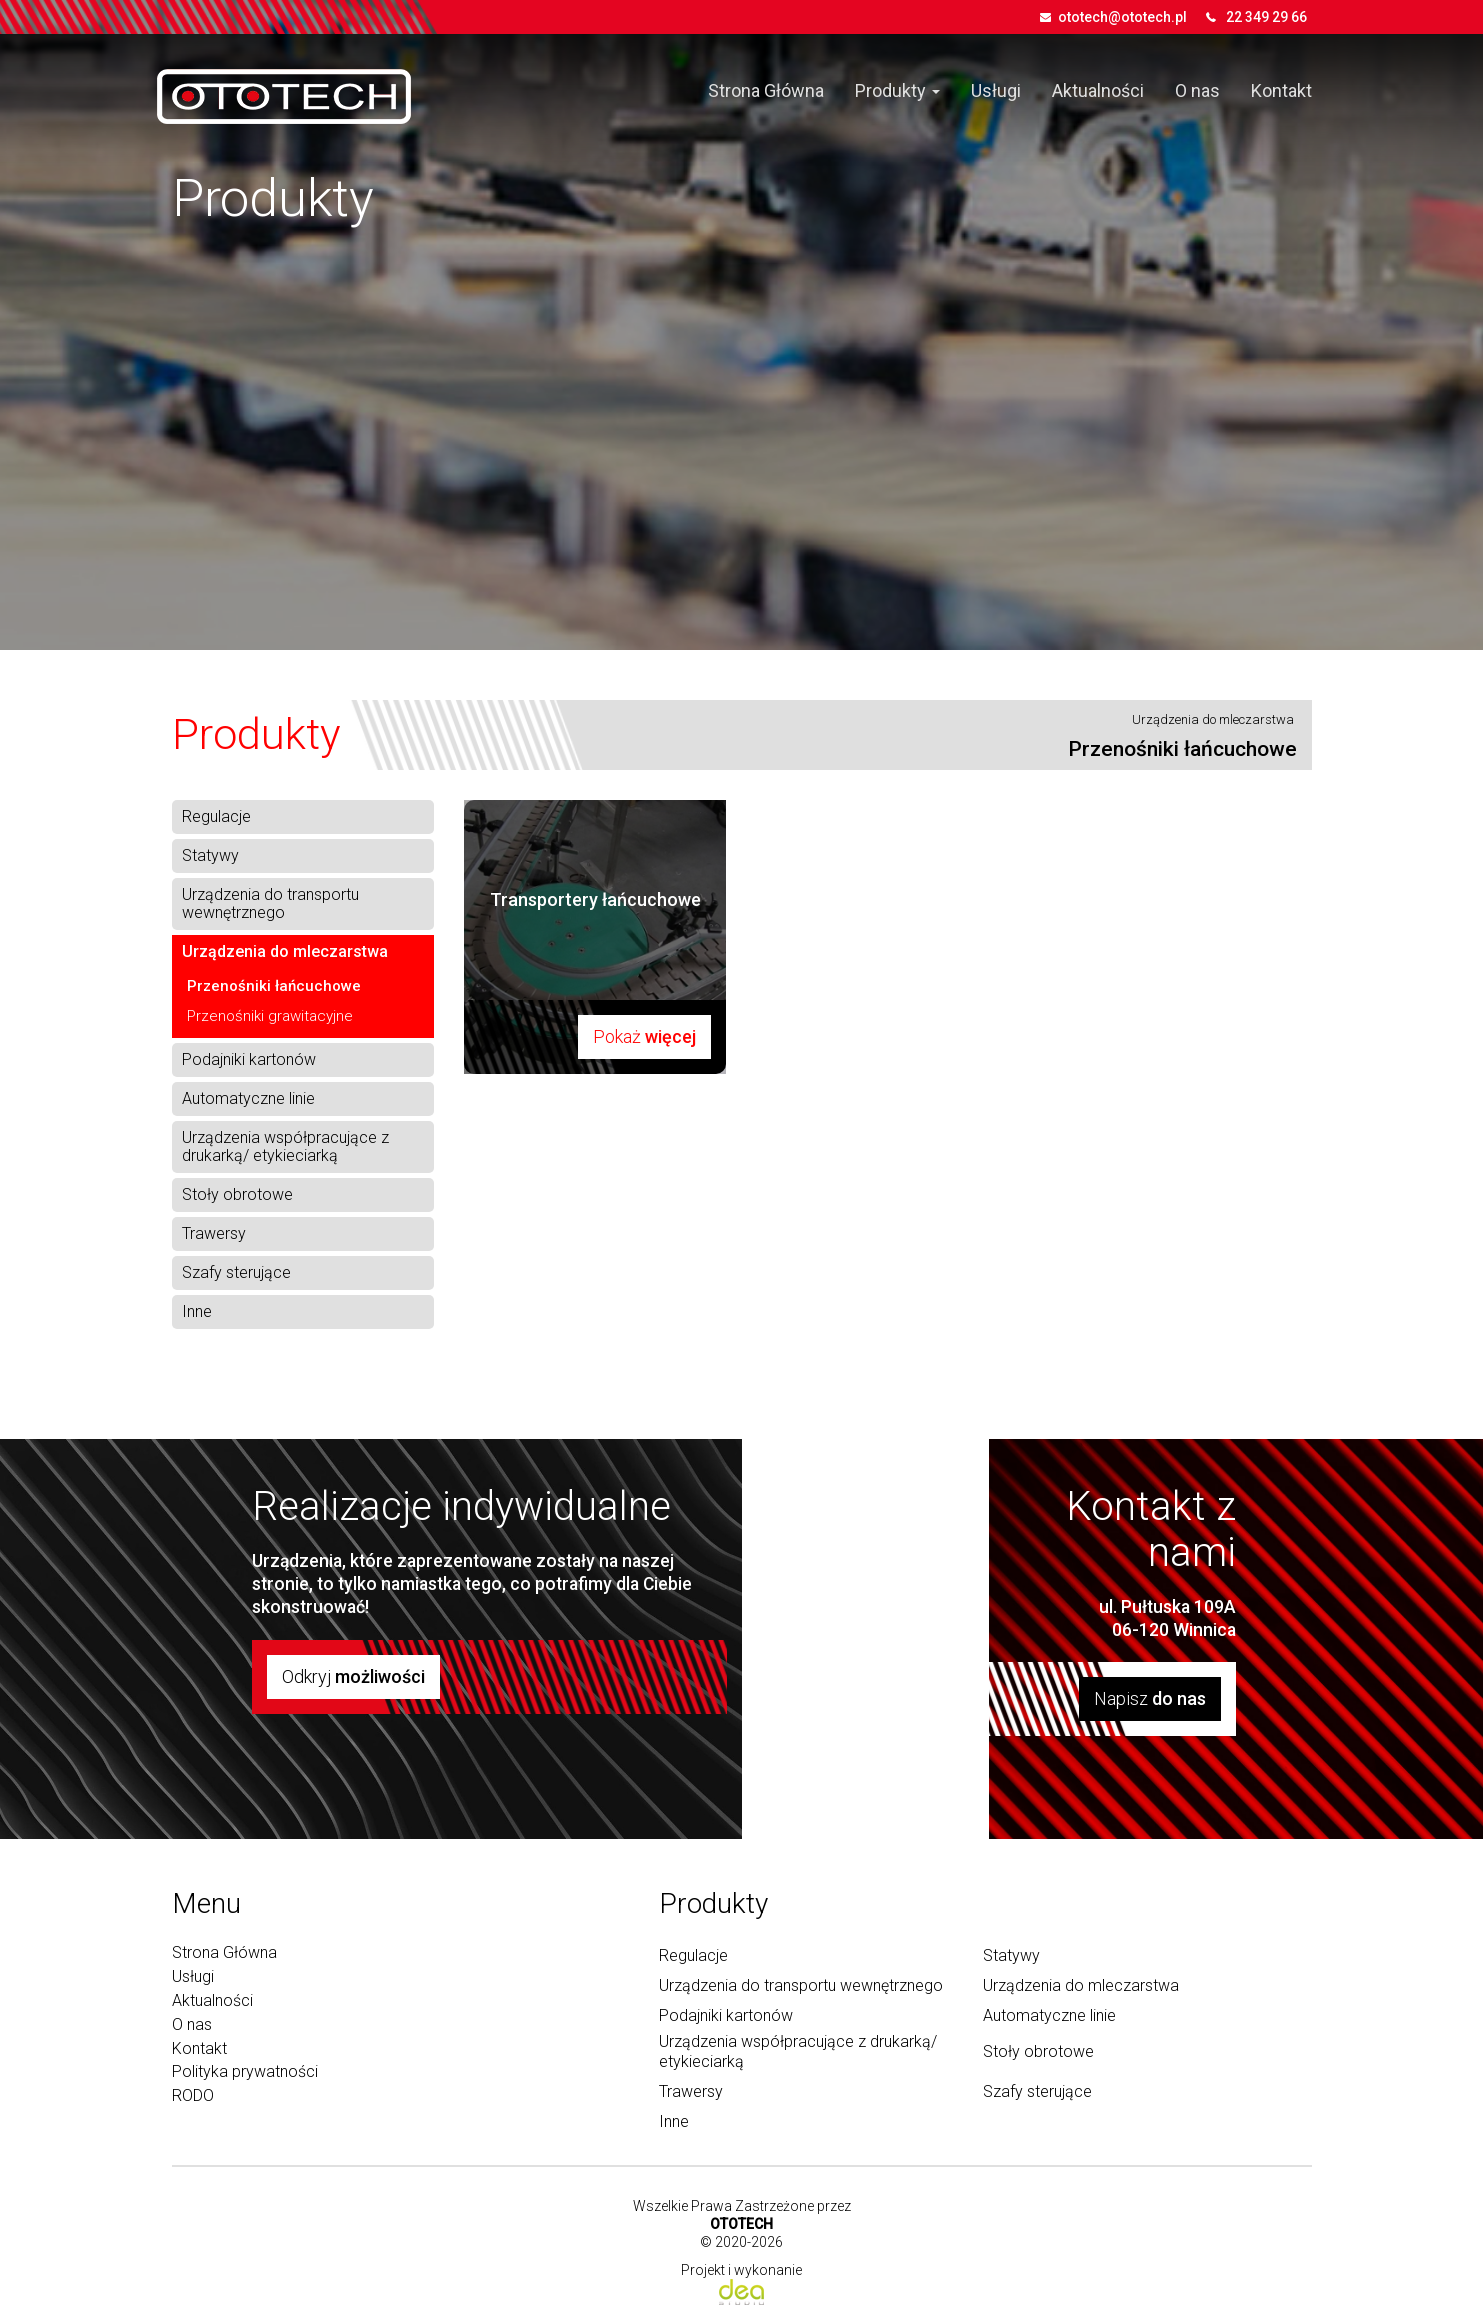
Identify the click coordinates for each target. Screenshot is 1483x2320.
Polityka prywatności (245, 2071)
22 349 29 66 (1266, 17)
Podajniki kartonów (249, 1060)
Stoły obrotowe (237, 1195)
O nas (1197, 90)
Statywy (210, 856)
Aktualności (1098, 90)
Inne (197, 1312)
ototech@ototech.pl (1122, 17)
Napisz (1150, 1698)
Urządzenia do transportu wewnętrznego (270, 904)
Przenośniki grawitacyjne (270, 1016)
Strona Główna (766, 90)
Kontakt (1281, 90)
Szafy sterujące (236, 1273)
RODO (193, 2095)
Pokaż (644, 1036)
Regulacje (216, 817)
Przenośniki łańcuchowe (274, 986)
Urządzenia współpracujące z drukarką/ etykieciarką (285, 1147)
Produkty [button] (897, 90)
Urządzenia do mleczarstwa (1213, 719)
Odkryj (353, 1676)
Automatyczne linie (248, 1099)
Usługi (996, 90)
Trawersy (214, 1234)
